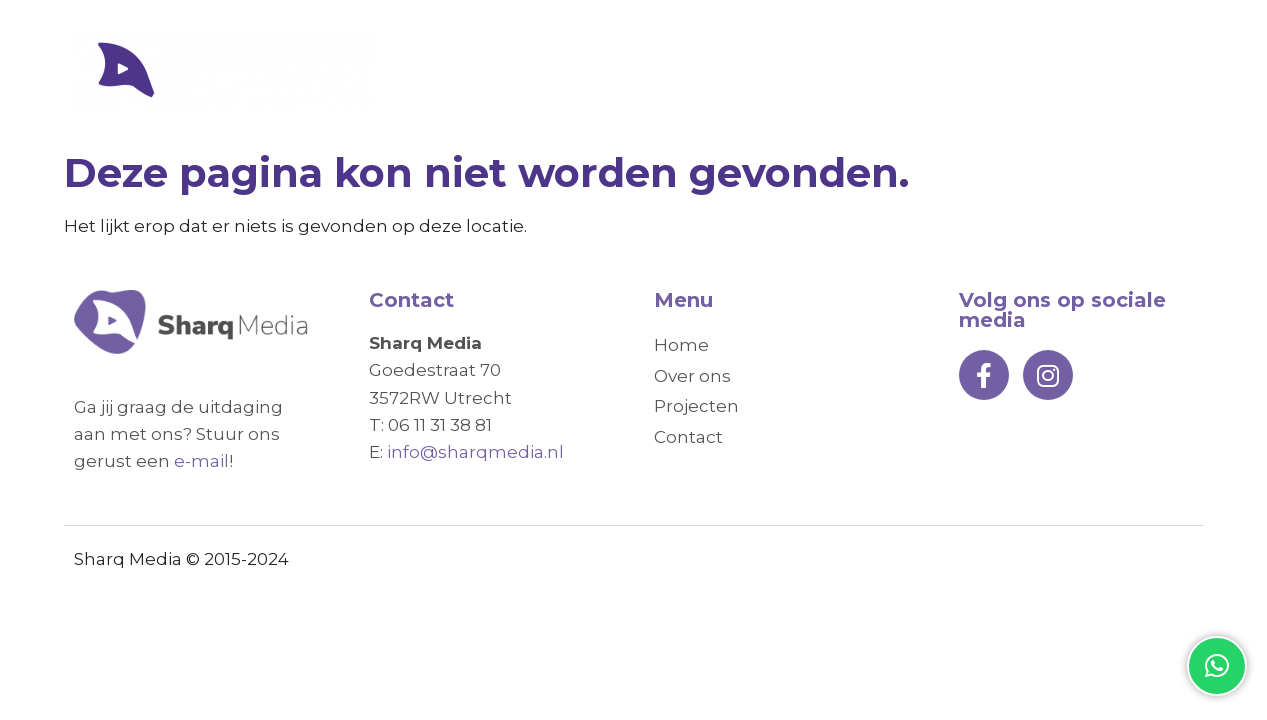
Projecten (1003, 71)
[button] (1217, 666)
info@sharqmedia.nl (475, 452)
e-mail (201, 461)
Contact (1135, 71)
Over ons (868, 71)
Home (750, 71)
